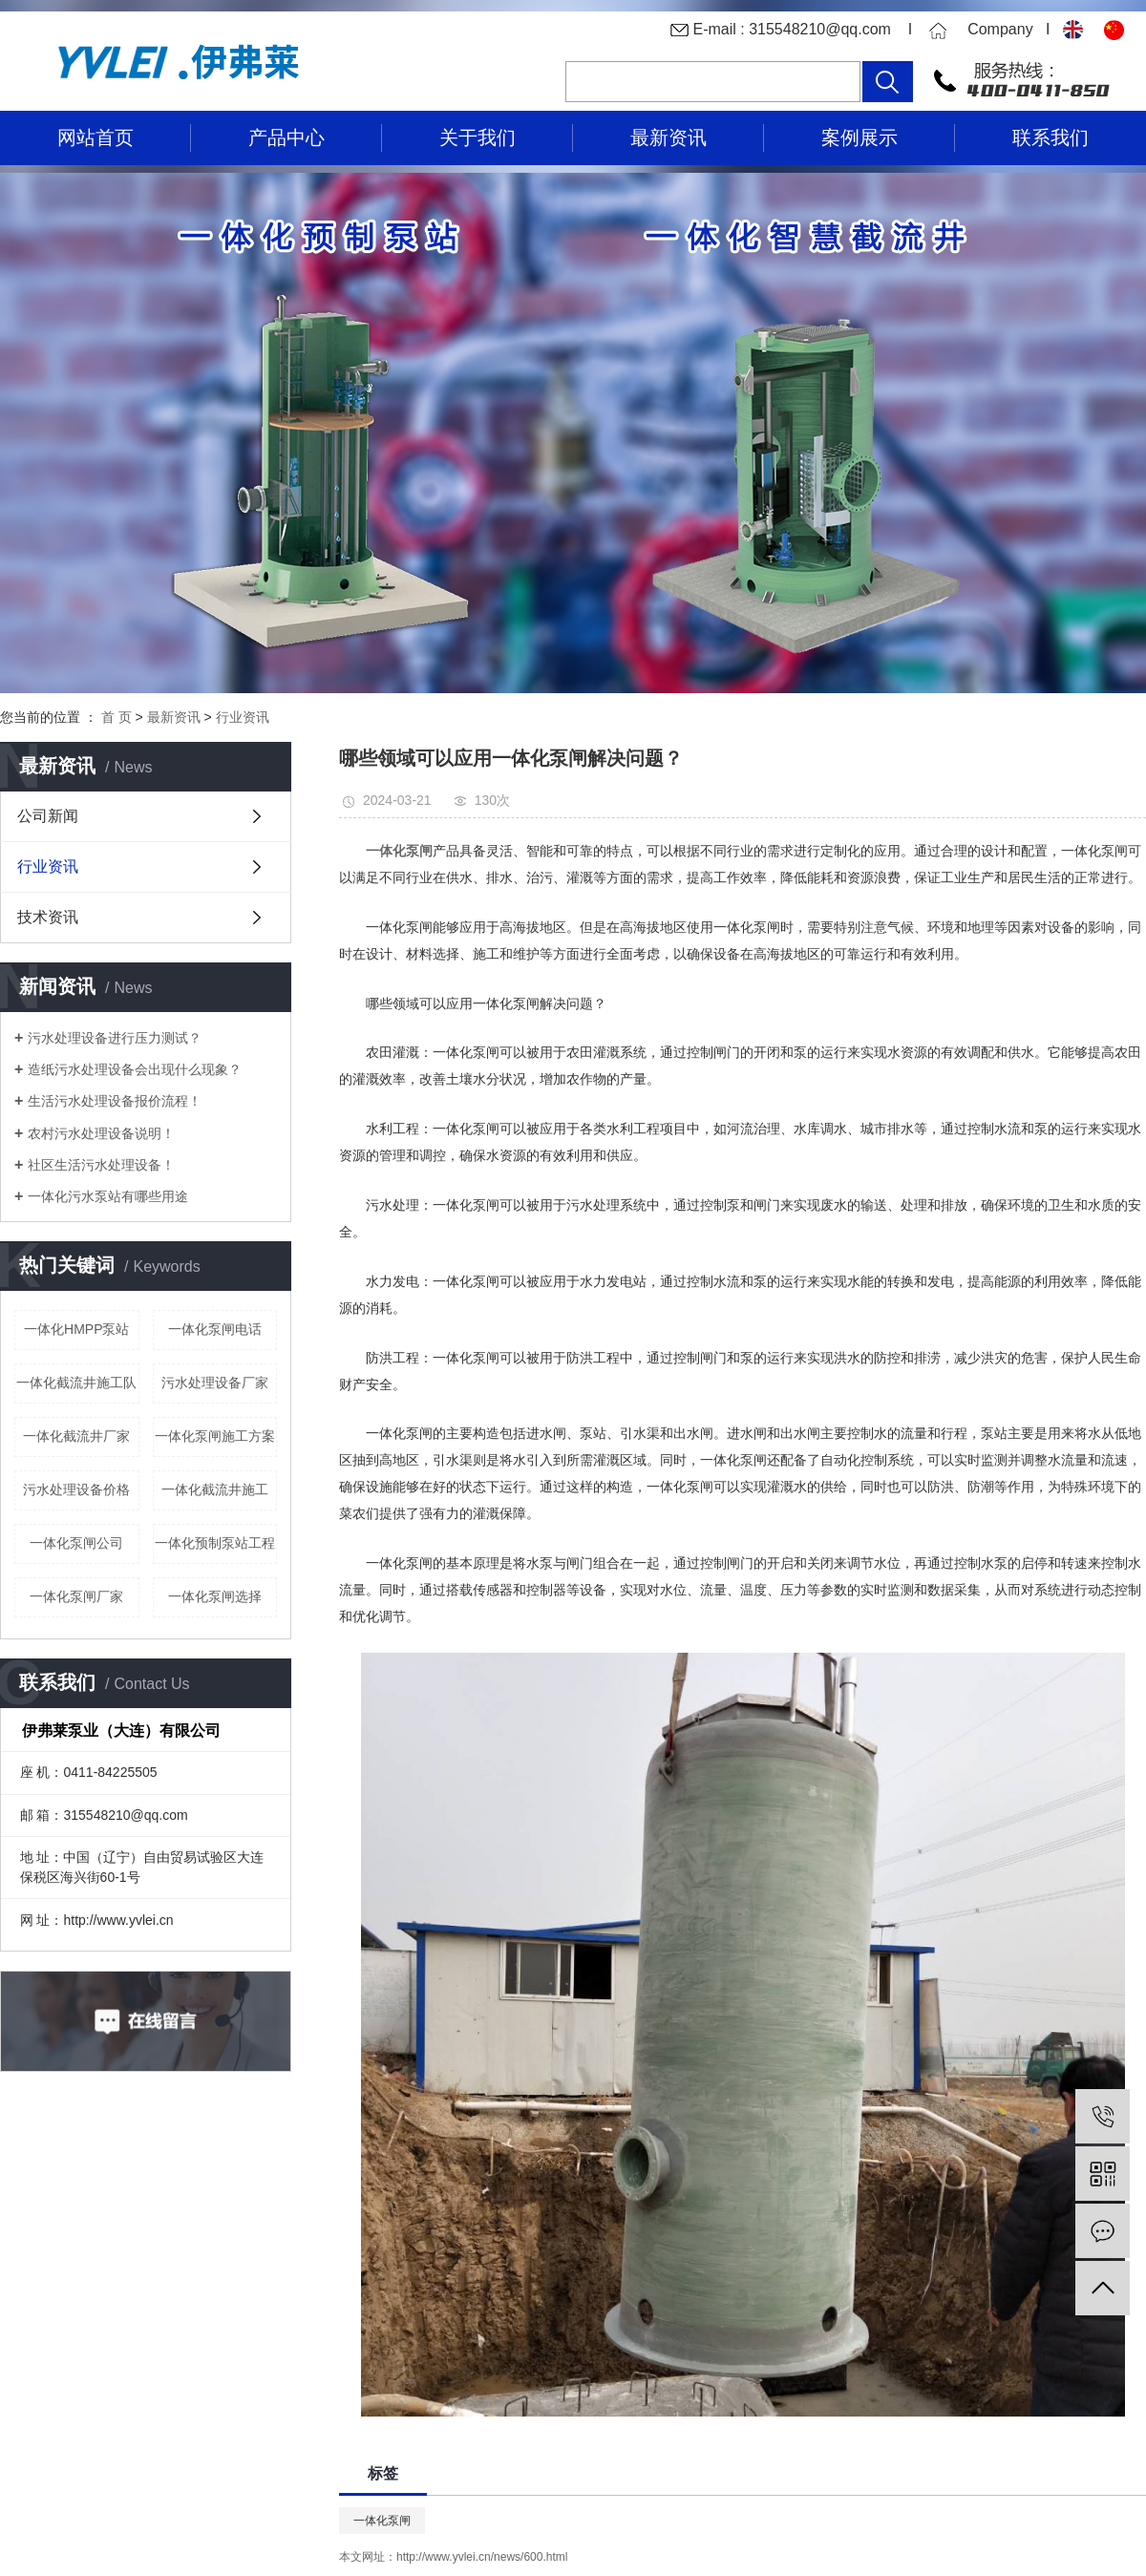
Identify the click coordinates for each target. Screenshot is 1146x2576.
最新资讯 (668, 137)
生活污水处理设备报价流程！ (115, 1101)
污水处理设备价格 (76, 1489)
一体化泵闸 (382, 2520)
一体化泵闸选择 (215, 1596)
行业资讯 (242, 717)
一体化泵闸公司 (76, 1543)
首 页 (116, 717)
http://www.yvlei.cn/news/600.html (481, 2557)
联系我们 (1050, 137)
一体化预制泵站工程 (215, 1543)
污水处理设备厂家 (214, 1382)
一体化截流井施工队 (76, 1382)
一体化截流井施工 (214, 1489)
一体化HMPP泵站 (76, 1329)
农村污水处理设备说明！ (101, 1133)
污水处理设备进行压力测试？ (115, 1037)
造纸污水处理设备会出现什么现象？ (135, 1069)
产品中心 (286, 137)
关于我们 (477, 137)
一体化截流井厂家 (76, 1436)
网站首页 (95, 137)
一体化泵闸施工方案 (215, 1436)
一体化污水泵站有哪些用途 (108, 1196)
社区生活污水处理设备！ (101, 1164)
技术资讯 (47, 917)
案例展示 (859, 137)
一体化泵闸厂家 (76, 1596)
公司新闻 (47, 816)
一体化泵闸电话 (215, 1329)
